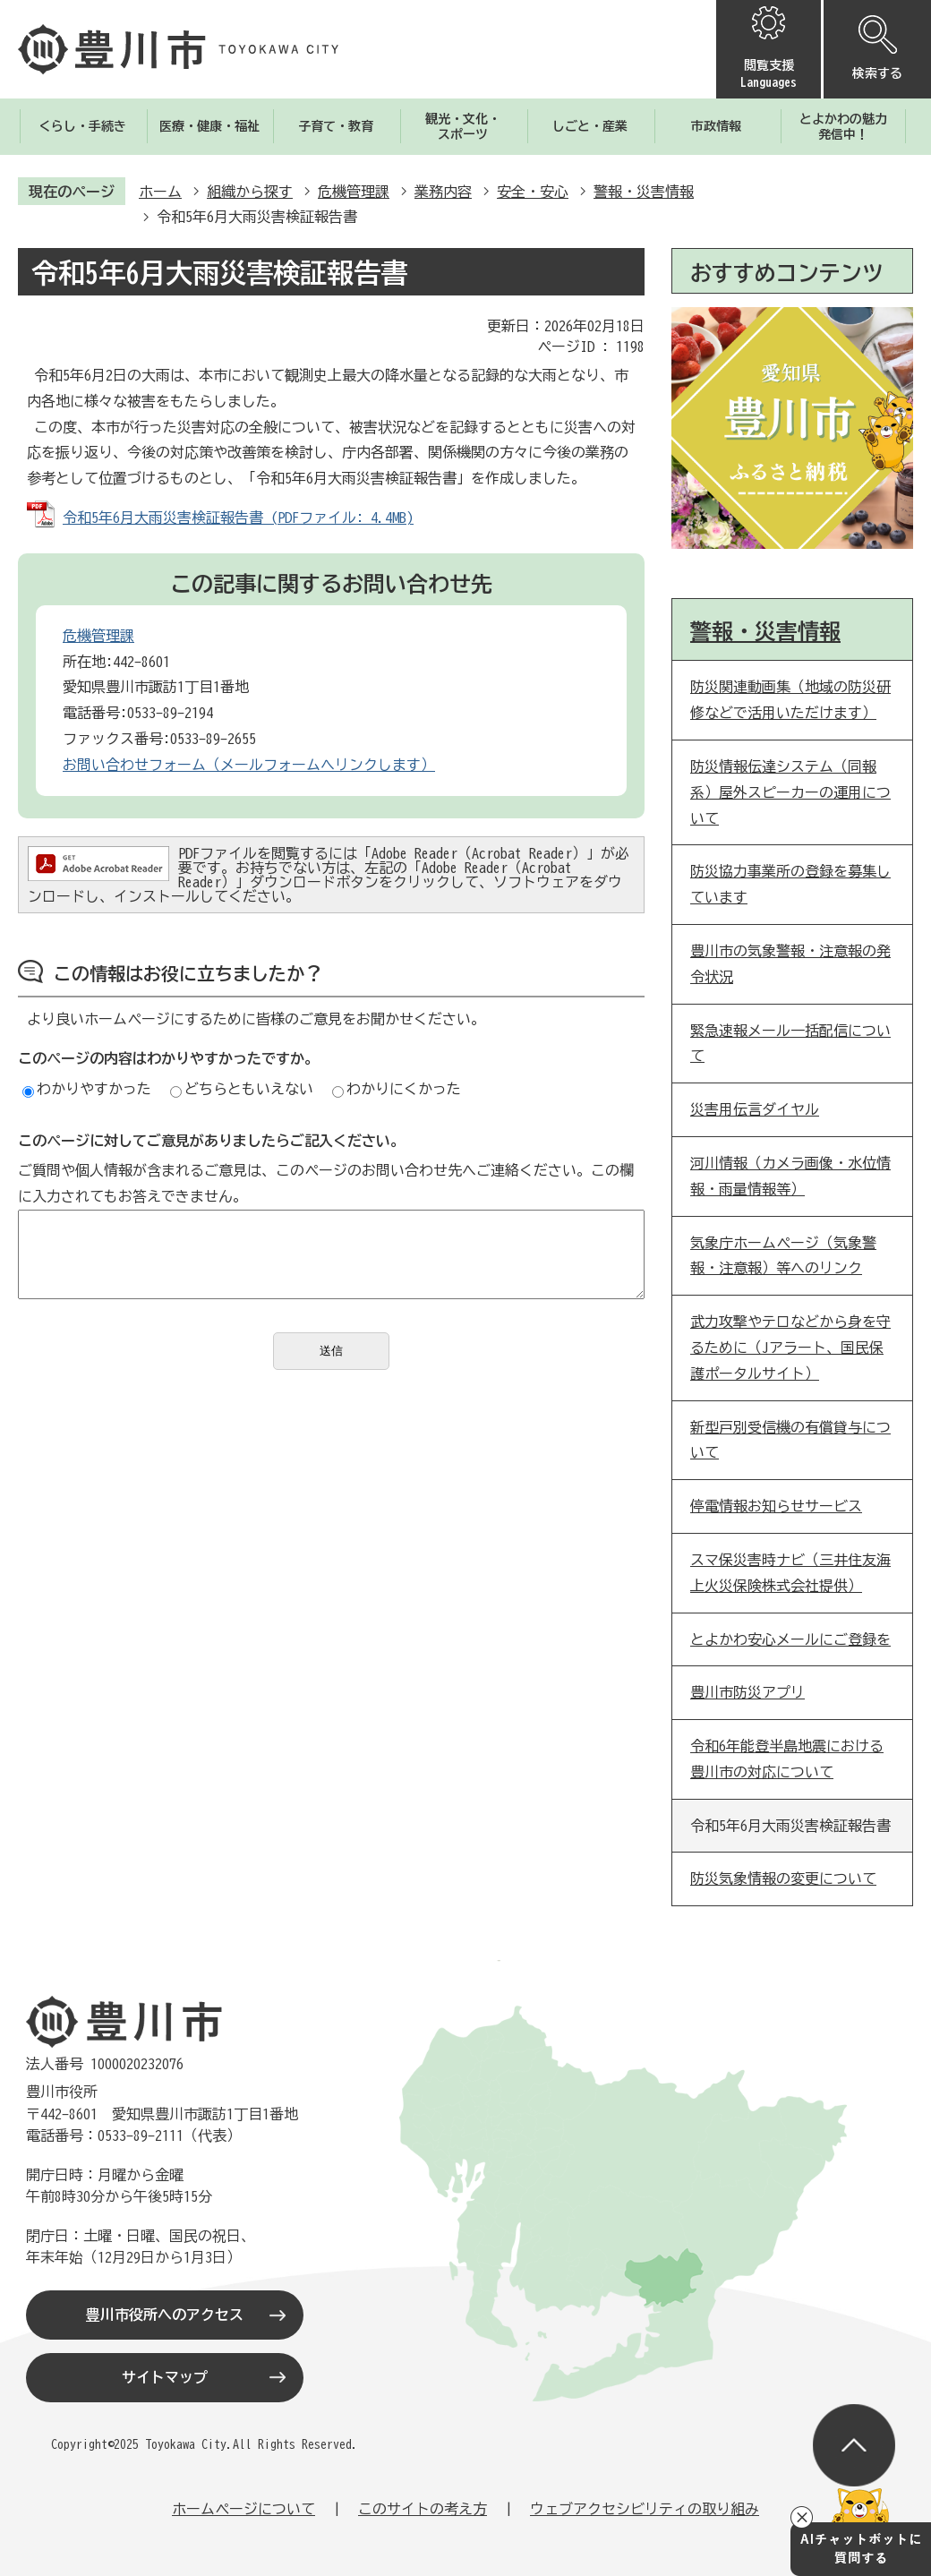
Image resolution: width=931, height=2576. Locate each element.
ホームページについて (243, 2509)
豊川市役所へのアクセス (164, 2314)
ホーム (160, 191)
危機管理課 (353, 191)
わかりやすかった (86, 1089)
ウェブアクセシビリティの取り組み (644, 2509)
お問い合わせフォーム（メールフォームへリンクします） (249, 764)
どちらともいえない (241, 1089)
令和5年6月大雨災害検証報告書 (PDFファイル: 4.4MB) (238, 517)
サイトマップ (165, 2377)
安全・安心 (532, 191)
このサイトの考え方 (422, 2509)
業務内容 (443, 191)
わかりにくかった (396, 1089)
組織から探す (250, 191)
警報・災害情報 (644, 191)
